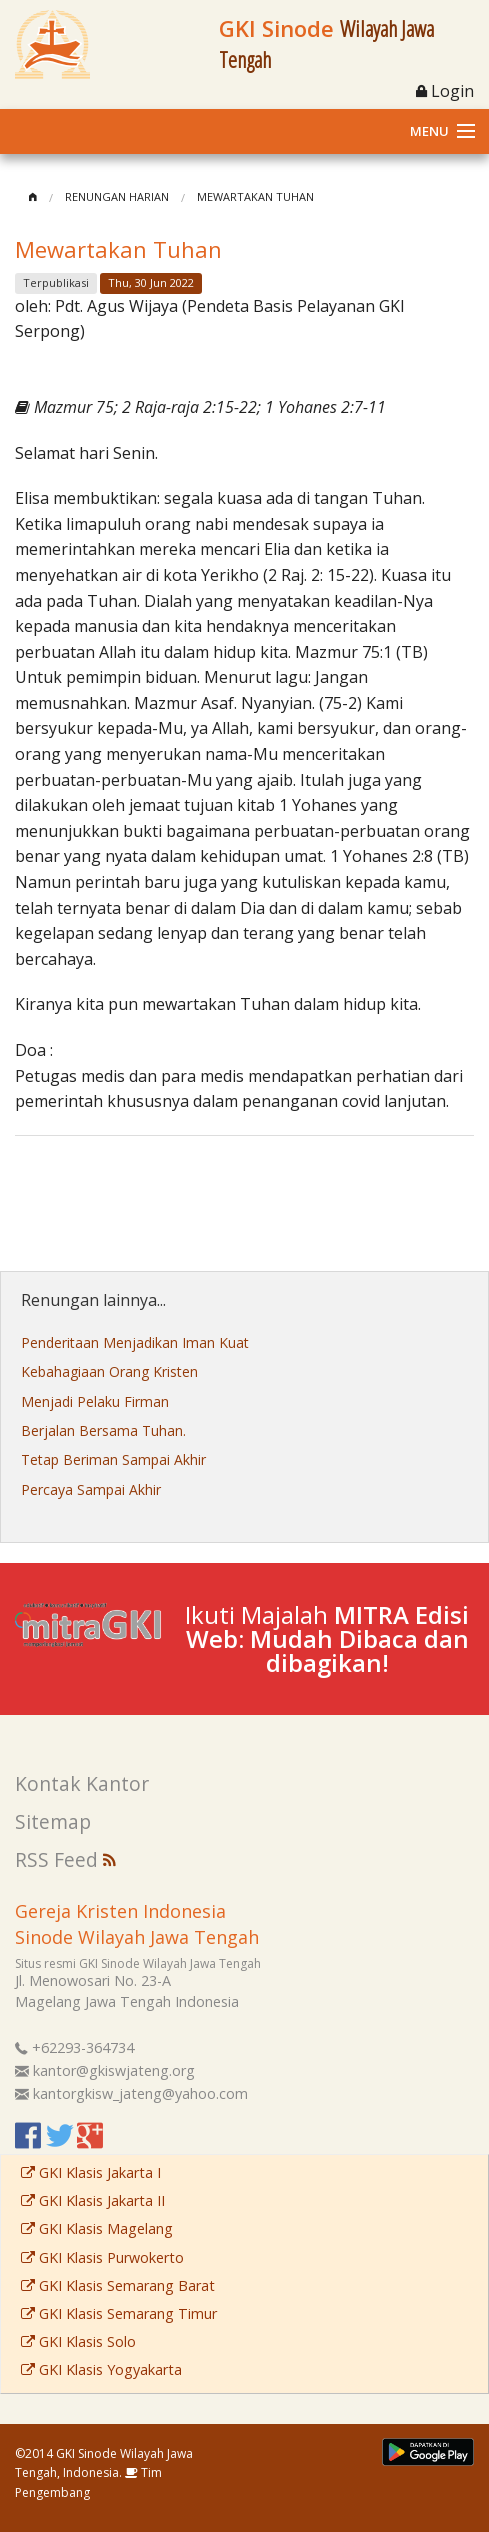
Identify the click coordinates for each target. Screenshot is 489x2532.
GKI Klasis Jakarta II (93, 2200)
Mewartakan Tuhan (255, 196)
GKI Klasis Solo (78, 2341)
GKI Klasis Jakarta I (91, 2172)
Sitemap (53, 1821)
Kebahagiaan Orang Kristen (109, 1371)
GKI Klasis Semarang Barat (118, 2285)
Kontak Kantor (82, 1783)
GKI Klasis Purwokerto (102, 2257)
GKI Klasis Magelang (97, 2228)
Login (445, 91)
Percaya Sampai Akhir (91, 1489)
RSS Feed (65, 1859)
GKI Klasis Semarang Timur (119, 2313)
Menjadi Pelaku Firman (95, 1401)
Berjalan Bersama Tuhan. (103, 1430)
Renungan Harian (117, 196)
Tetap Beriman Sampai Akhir (113, 1459)
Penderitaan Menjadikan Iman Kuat (135, 1342)
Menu (429, 131)
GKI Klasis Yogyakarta (101, 2369)
